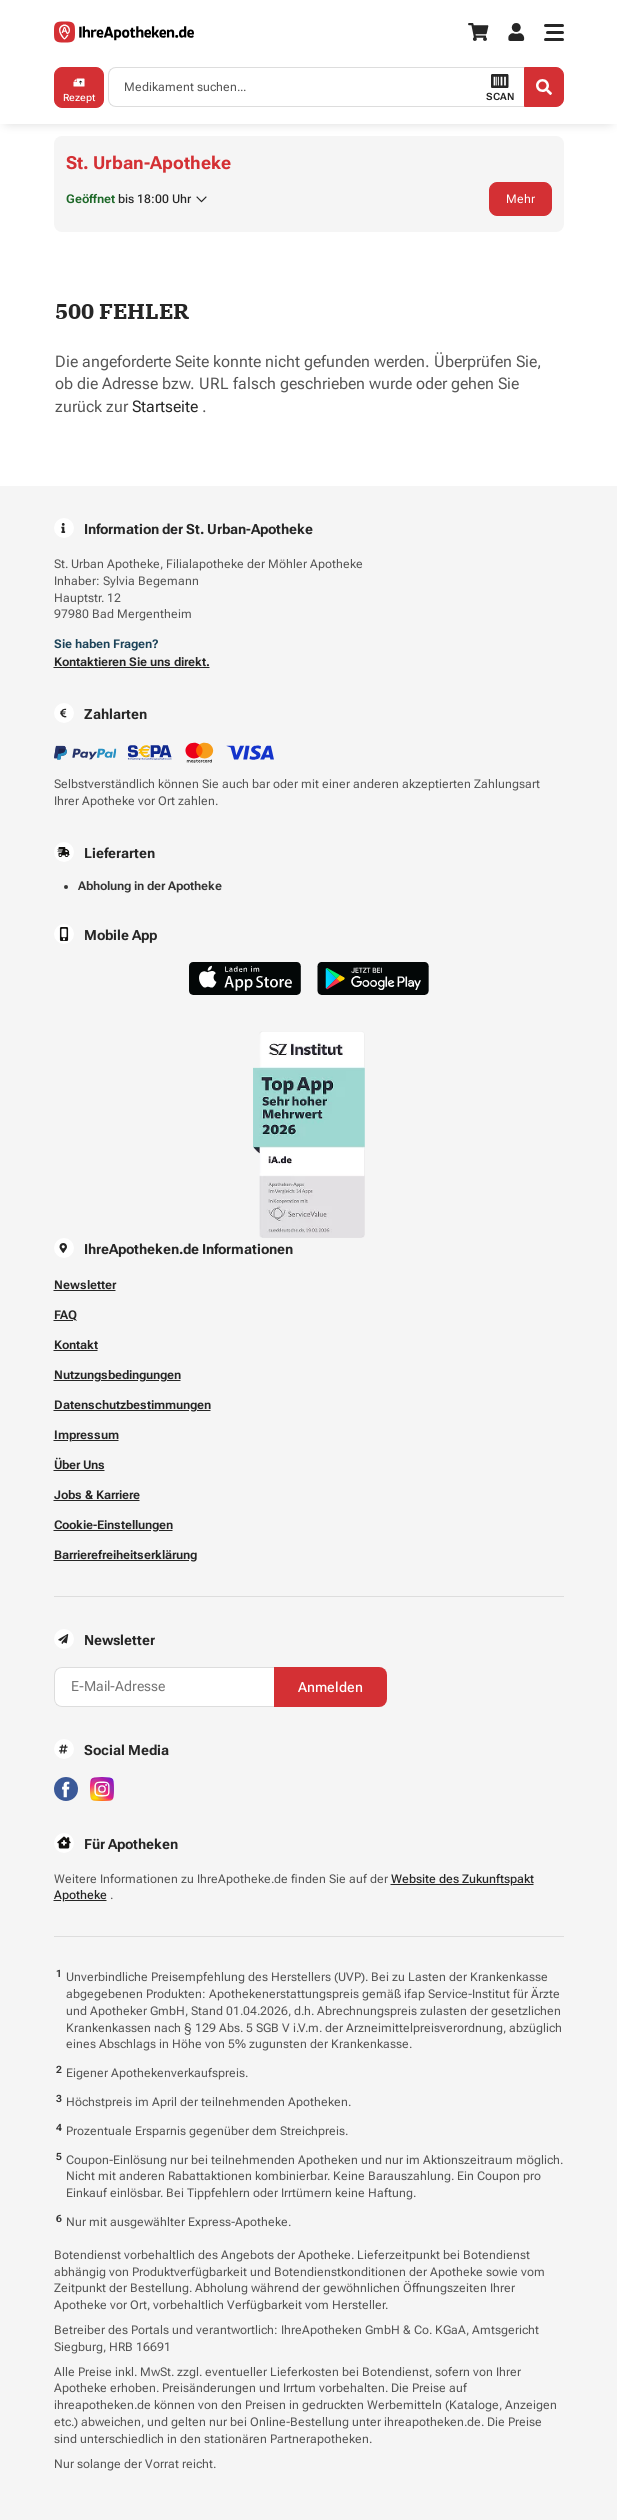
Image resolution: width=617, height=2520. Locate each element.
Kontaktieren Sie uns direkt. (132, 662)
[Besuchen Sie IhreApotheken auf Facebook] (66, 1787)
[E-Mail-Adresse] (164, 1687)
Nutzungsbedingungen (117, 1375)
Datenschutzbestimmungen (132, 1405)
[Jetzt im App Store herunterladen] (245, 978)
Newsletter (85, 1285)
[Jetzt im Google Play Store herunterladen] (373, 978)
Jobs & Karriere (97, 1495)
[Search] (544, 87)
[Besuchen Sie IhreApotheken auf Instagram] (102, 1787)
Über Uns (79, 1465)
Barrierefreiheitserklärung (125, 1555)
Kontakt (76, 1345)
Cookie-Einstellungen (113, 1525)
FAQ (65, 1315)
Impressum (86, 1435)
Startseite (167, 406)
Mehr (520, 199)
